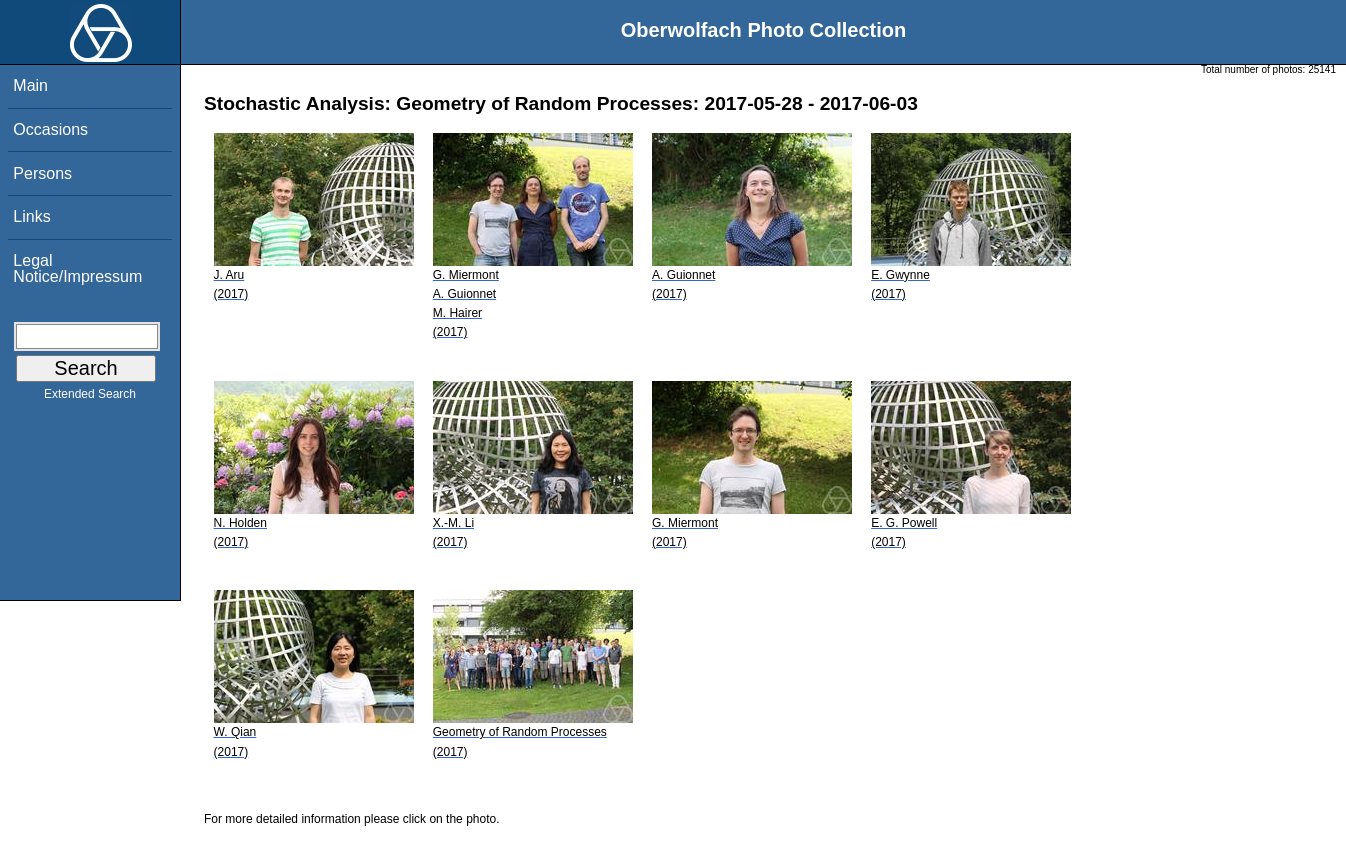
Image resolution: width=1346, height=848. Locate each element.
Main (30, 85)
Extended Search (90, 398)
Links (31, 216)
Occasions (50, 129)
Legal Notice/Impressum (77, 268)
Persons (42, 173)
